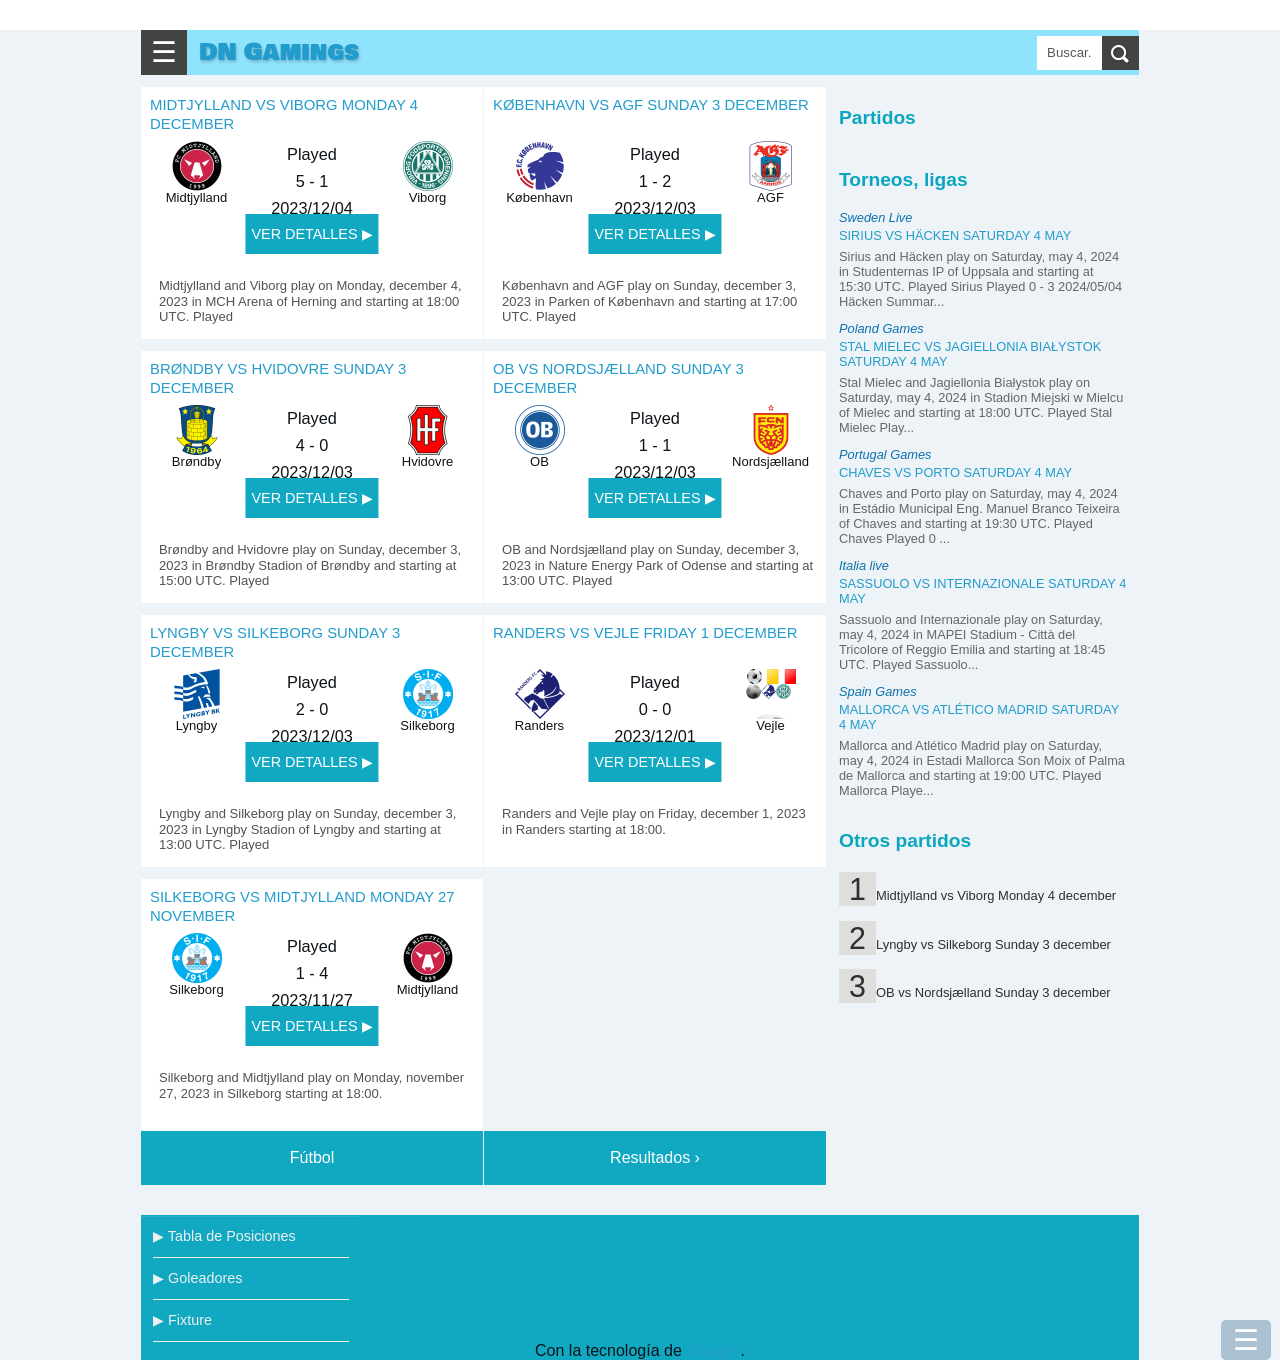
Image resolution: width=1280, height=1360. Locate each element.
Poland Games (881, 328)
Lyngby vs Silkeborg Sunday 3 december (993, 944)
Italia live (864, 565)
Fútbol (312, 1157)
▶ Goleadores (197, 1278)
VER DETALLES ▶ (311, 234)
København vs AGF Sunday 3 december (651, 105)
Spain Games (878, 691)
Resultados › (655, 1157)
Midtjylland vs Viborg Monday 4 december (996, 895)
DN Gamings (279, 52)
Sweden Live (875, 217)
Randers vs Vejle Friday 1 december (645, 633)
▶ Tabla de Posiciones (224, 1236)
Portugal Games (885, 454)
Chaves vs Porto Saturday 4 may (955, 472)
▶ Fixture (182, 1320)
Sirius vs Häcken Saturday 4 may (955, 235)
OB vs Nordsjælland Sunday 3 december (993, 992)
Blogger (713, 1350)
